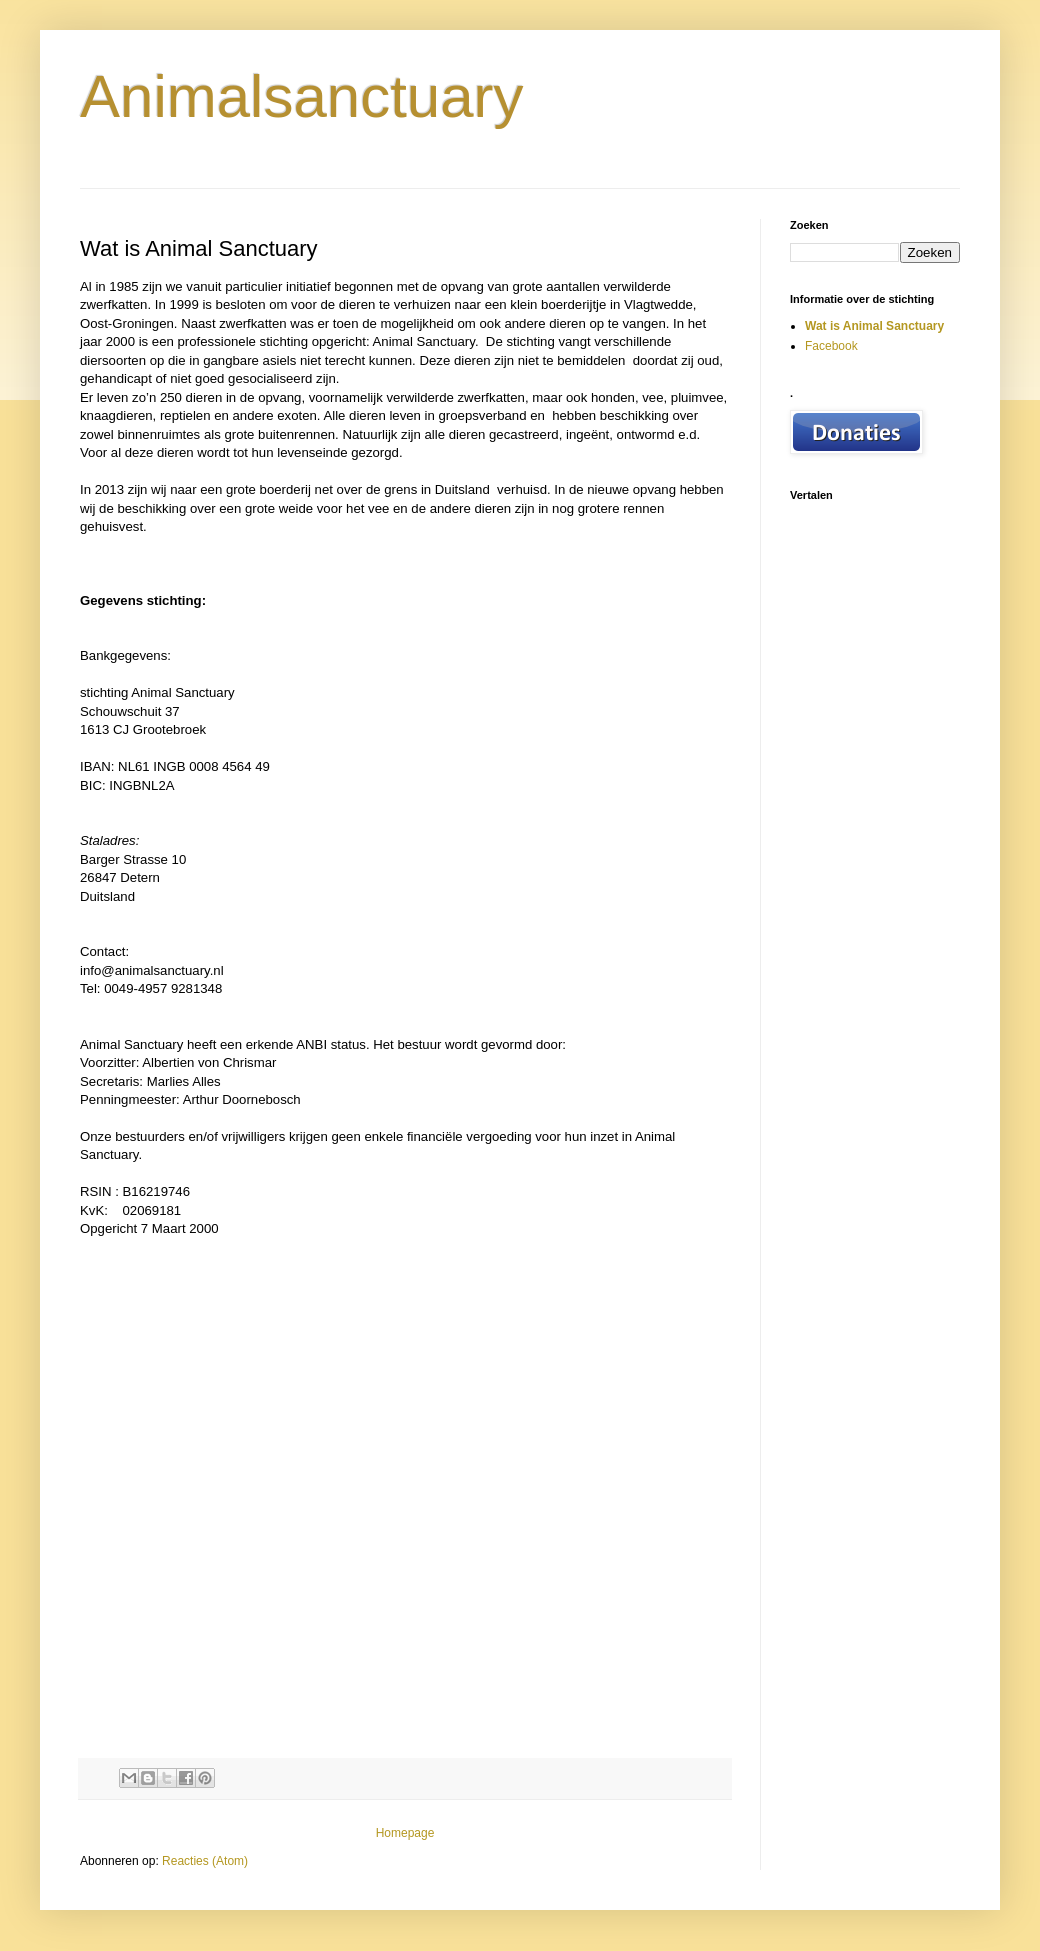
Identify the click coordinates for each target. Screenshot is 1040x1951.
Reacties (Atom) (205, 1861)
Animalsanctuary (302, 96)
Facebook (831, 346)
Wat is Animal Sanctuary (874, 326)
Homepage (405, 1833)
